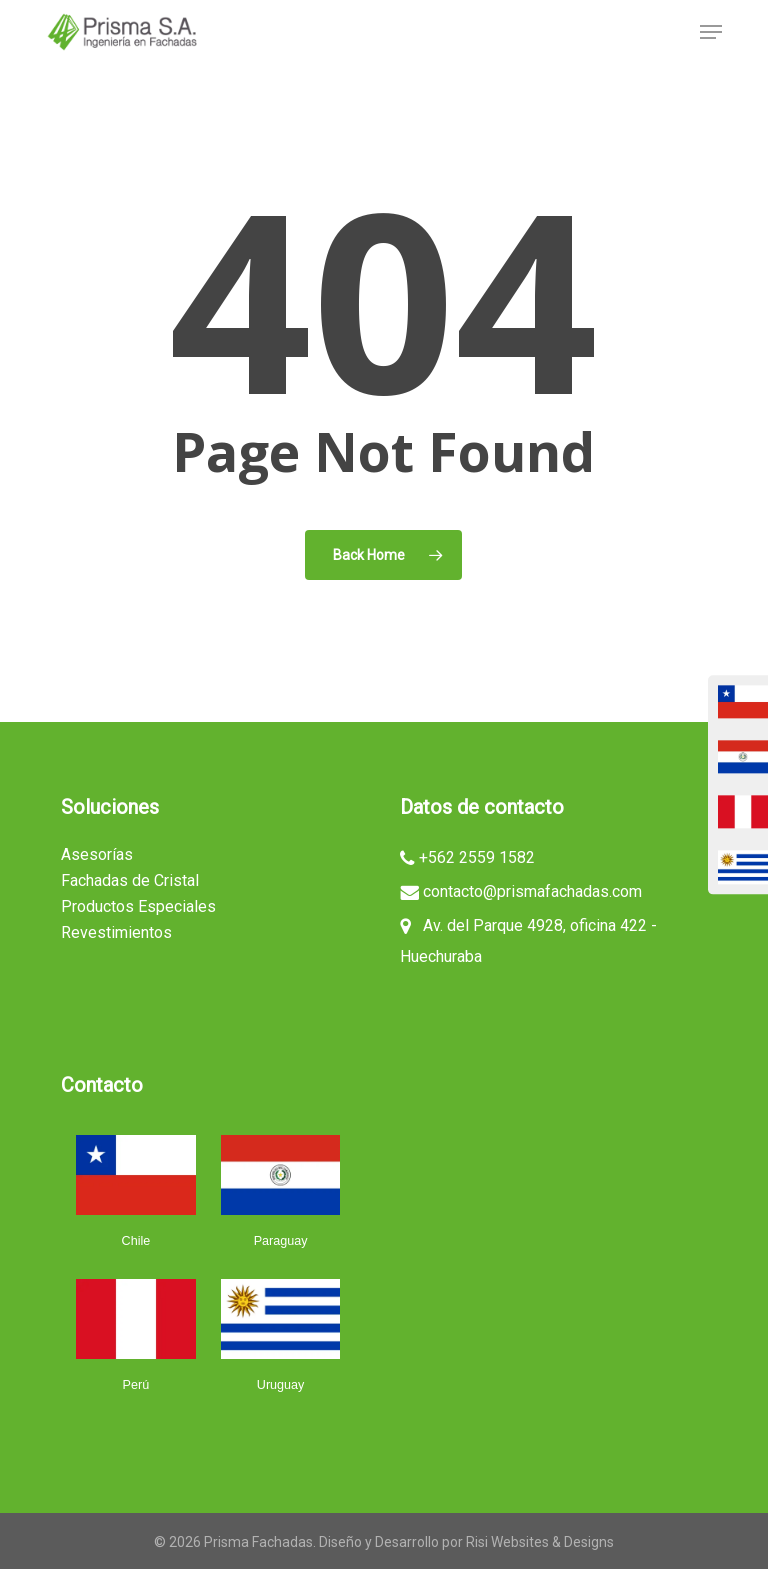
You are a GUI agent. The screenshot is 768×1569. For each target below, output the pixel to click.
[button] (711, 32)
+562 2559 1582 (477, 858)
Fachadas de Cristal (130, 880)
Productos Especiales (138, 906)
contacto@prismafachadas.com (532, 892)
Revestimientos (116, 932)
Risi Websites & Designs (540, 1542)
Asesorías (97, 854)
